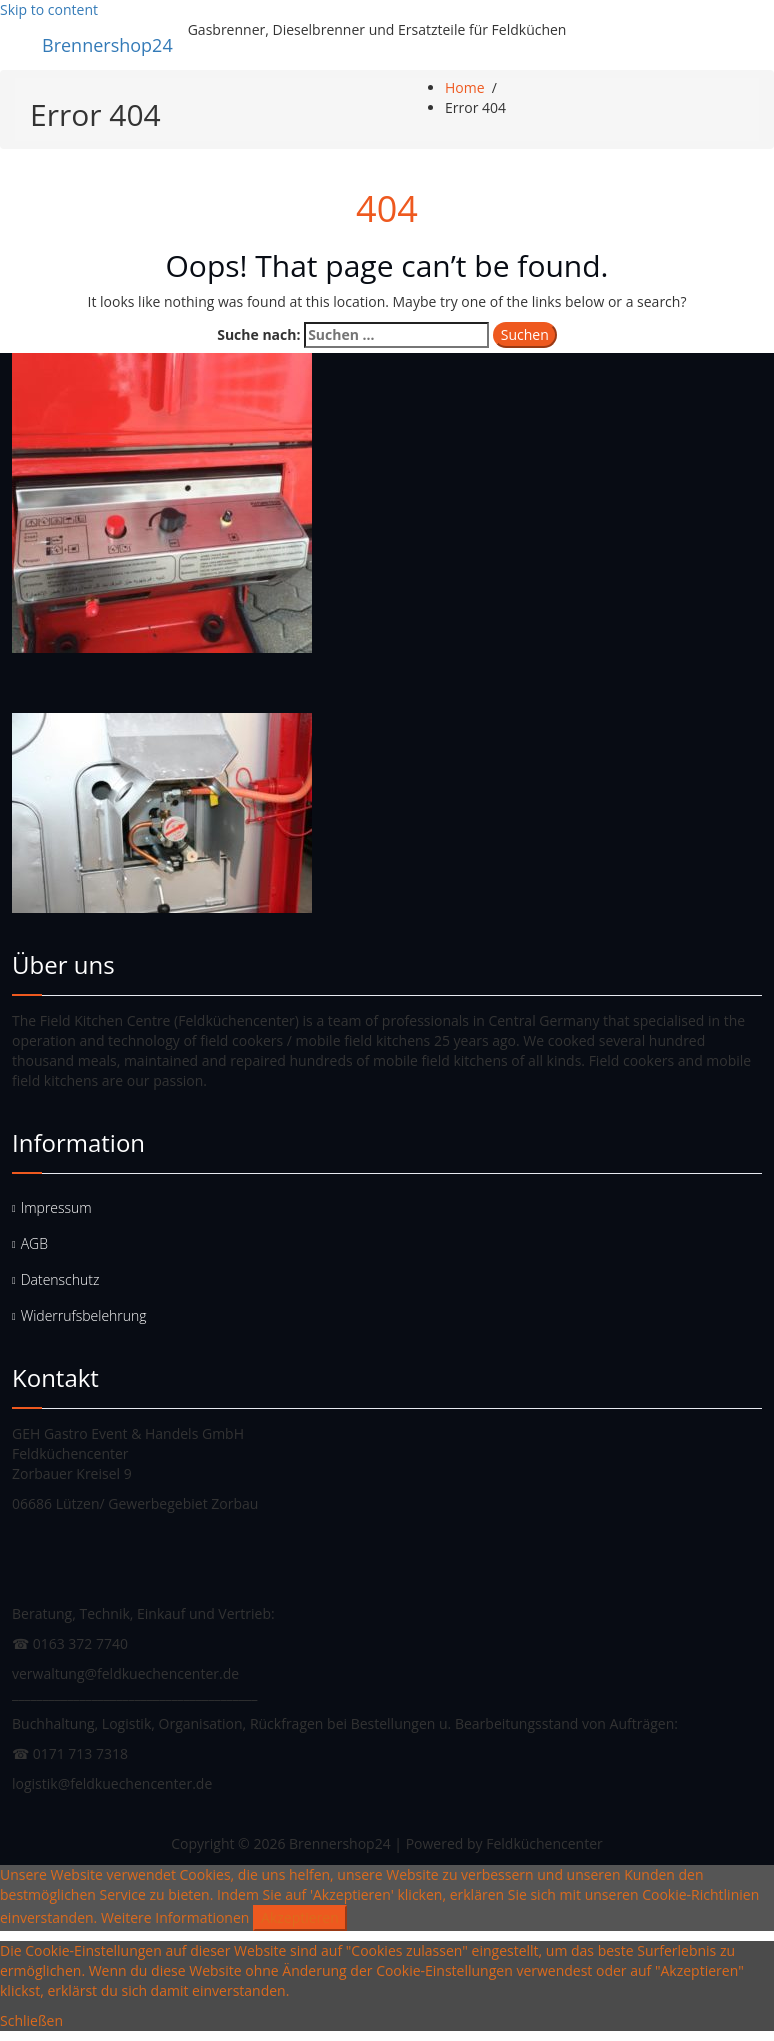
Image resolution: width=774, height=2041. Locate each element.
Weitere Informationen (175, 1917)
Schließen (31, 2020)
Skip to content (49, 9)
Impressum (56, 1207)
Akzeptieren (300, 1917)
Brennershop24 (107, 45)
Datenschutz (60, 1279)
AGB (34, 1243)
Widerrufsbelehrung (84, 1315)
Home (465, 87)
